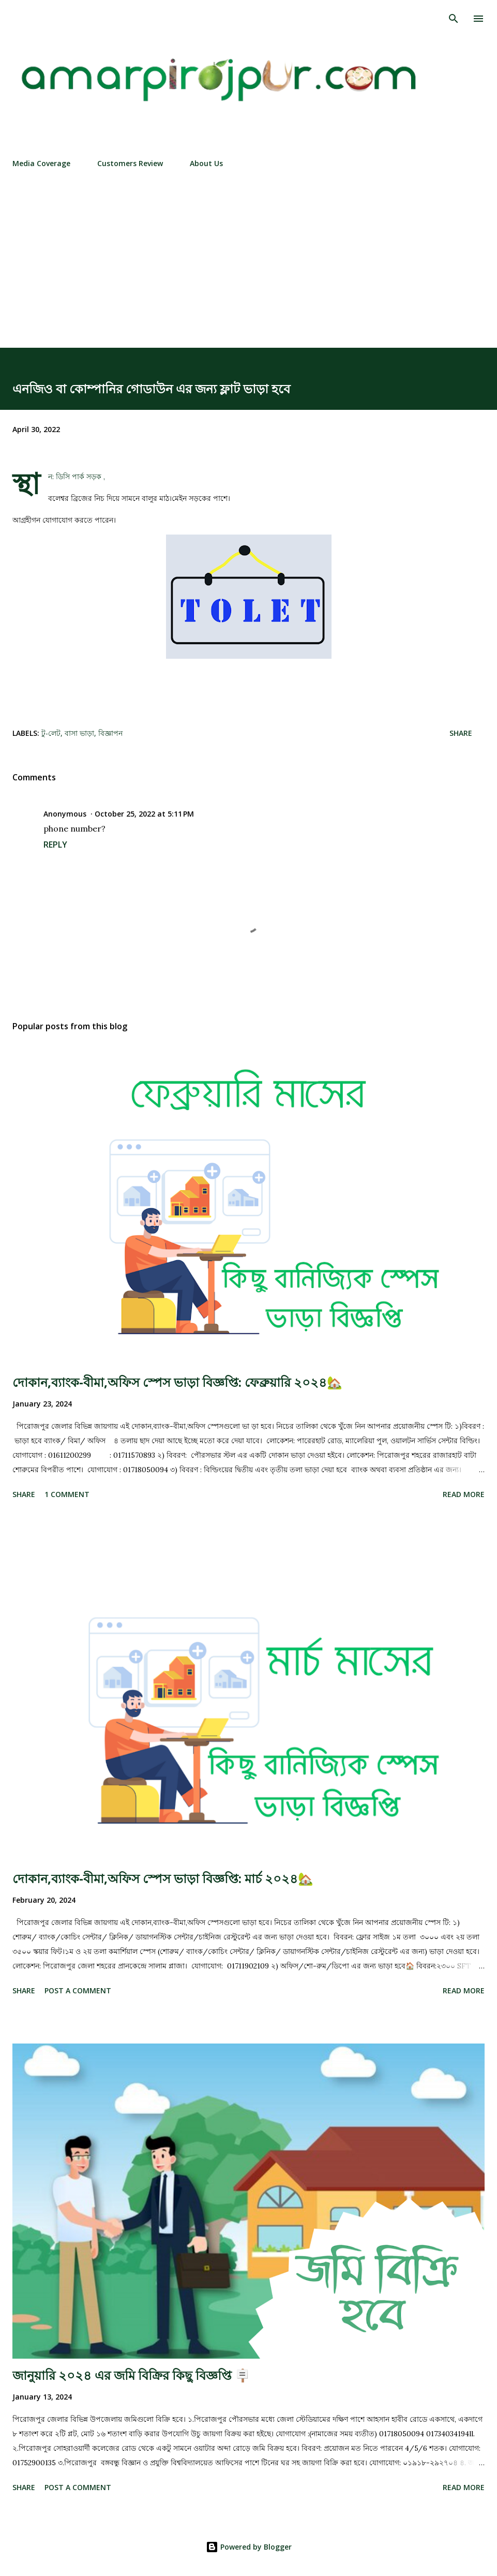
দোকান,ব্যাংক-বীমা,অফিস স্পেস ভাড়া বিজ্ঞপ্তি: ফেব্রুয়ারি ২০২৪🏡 (177, 1381)
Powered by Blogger (249, 2547)
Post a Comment (77, 1990)
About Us (206, 163)
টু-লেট (51, 733)
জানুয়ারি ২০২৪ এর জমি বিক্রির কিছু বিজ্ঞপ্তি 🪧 (131, 2374)
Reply (55, 844)
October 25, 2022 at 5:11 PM (144, 814)
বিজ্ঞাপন (110, 733)
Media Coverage (41, 163)
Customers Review (130, 163)
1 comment (66, 1494)
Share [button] (460, 733)
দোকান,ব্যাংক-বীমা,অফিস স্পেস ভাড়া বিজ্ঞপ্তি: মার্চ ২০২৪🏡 (162, 1878)
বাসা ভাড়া (79, 733)
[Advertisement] (248, 270)
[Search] (453, 18)
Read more (464, 1494)
